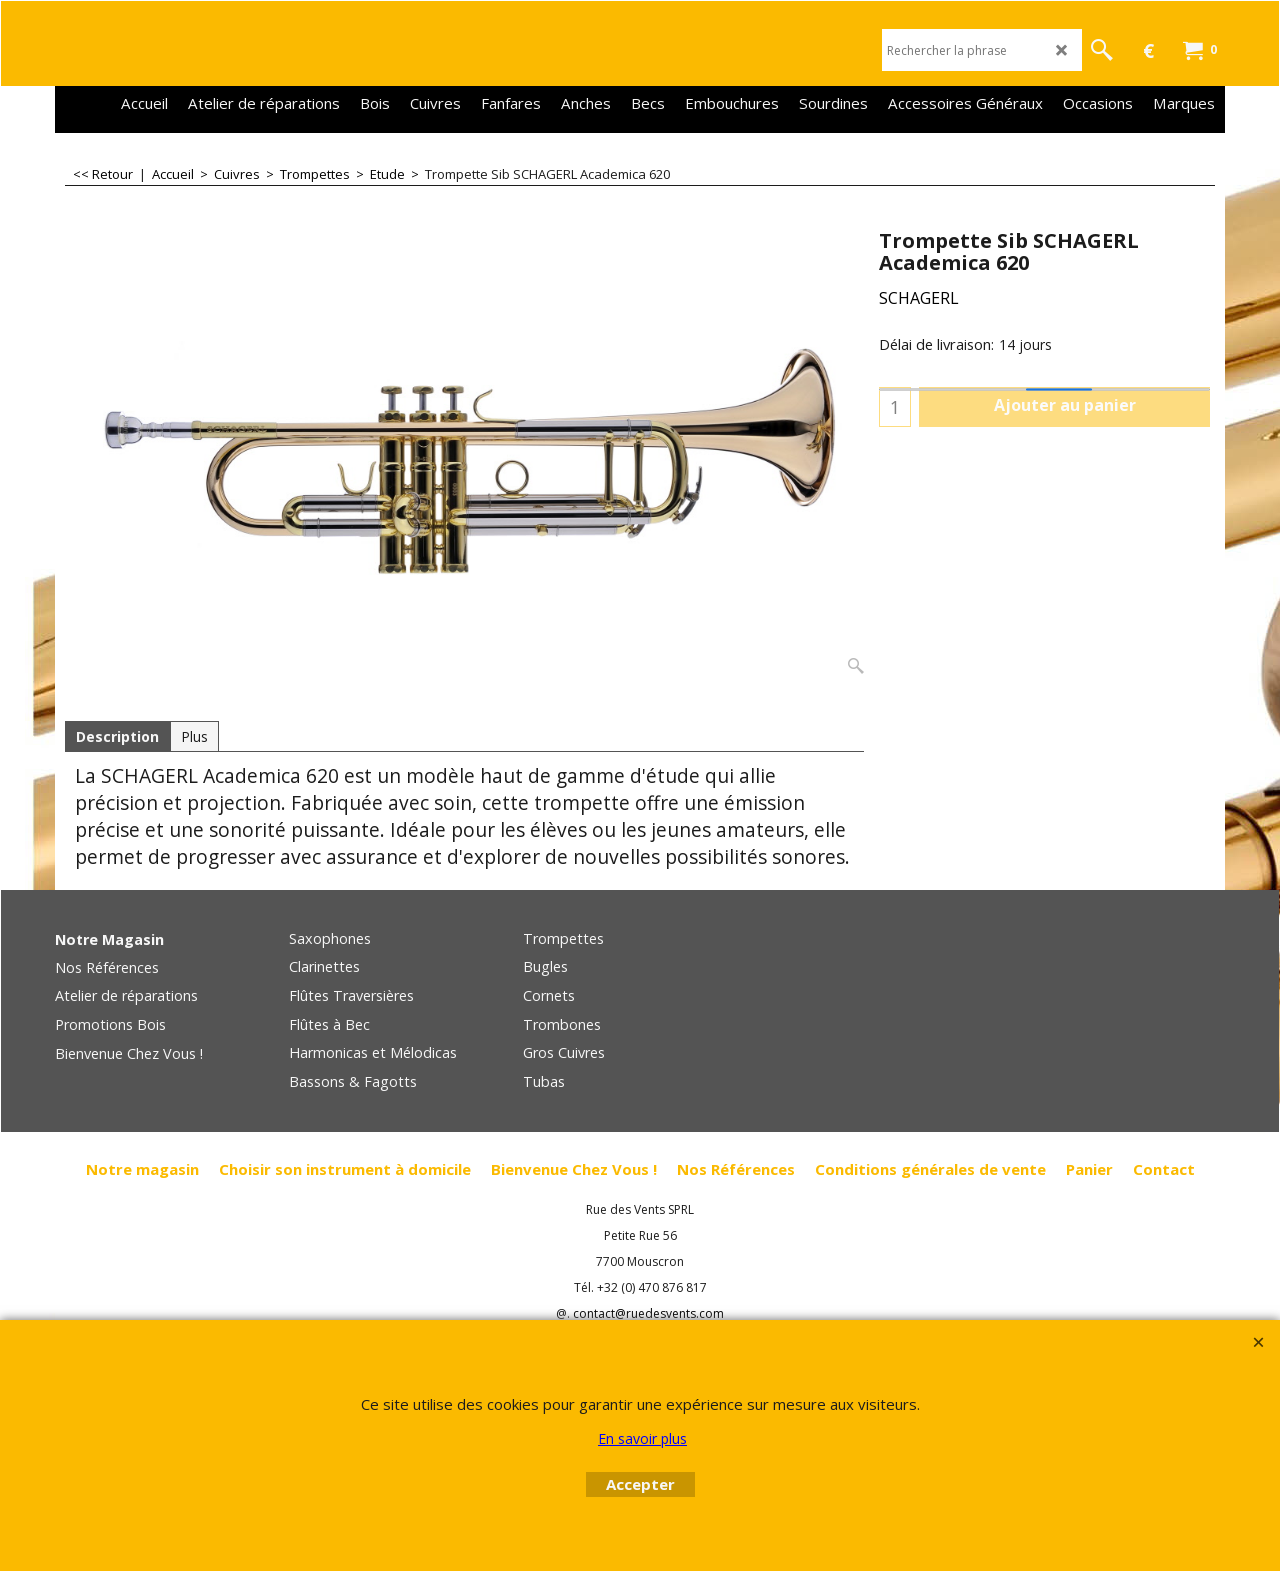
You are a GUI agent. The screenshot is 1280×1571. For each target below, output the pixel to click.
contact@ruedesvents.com (648, 1313)
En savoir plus (642, 1438)
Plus (194, 736)
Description (117, 736)
